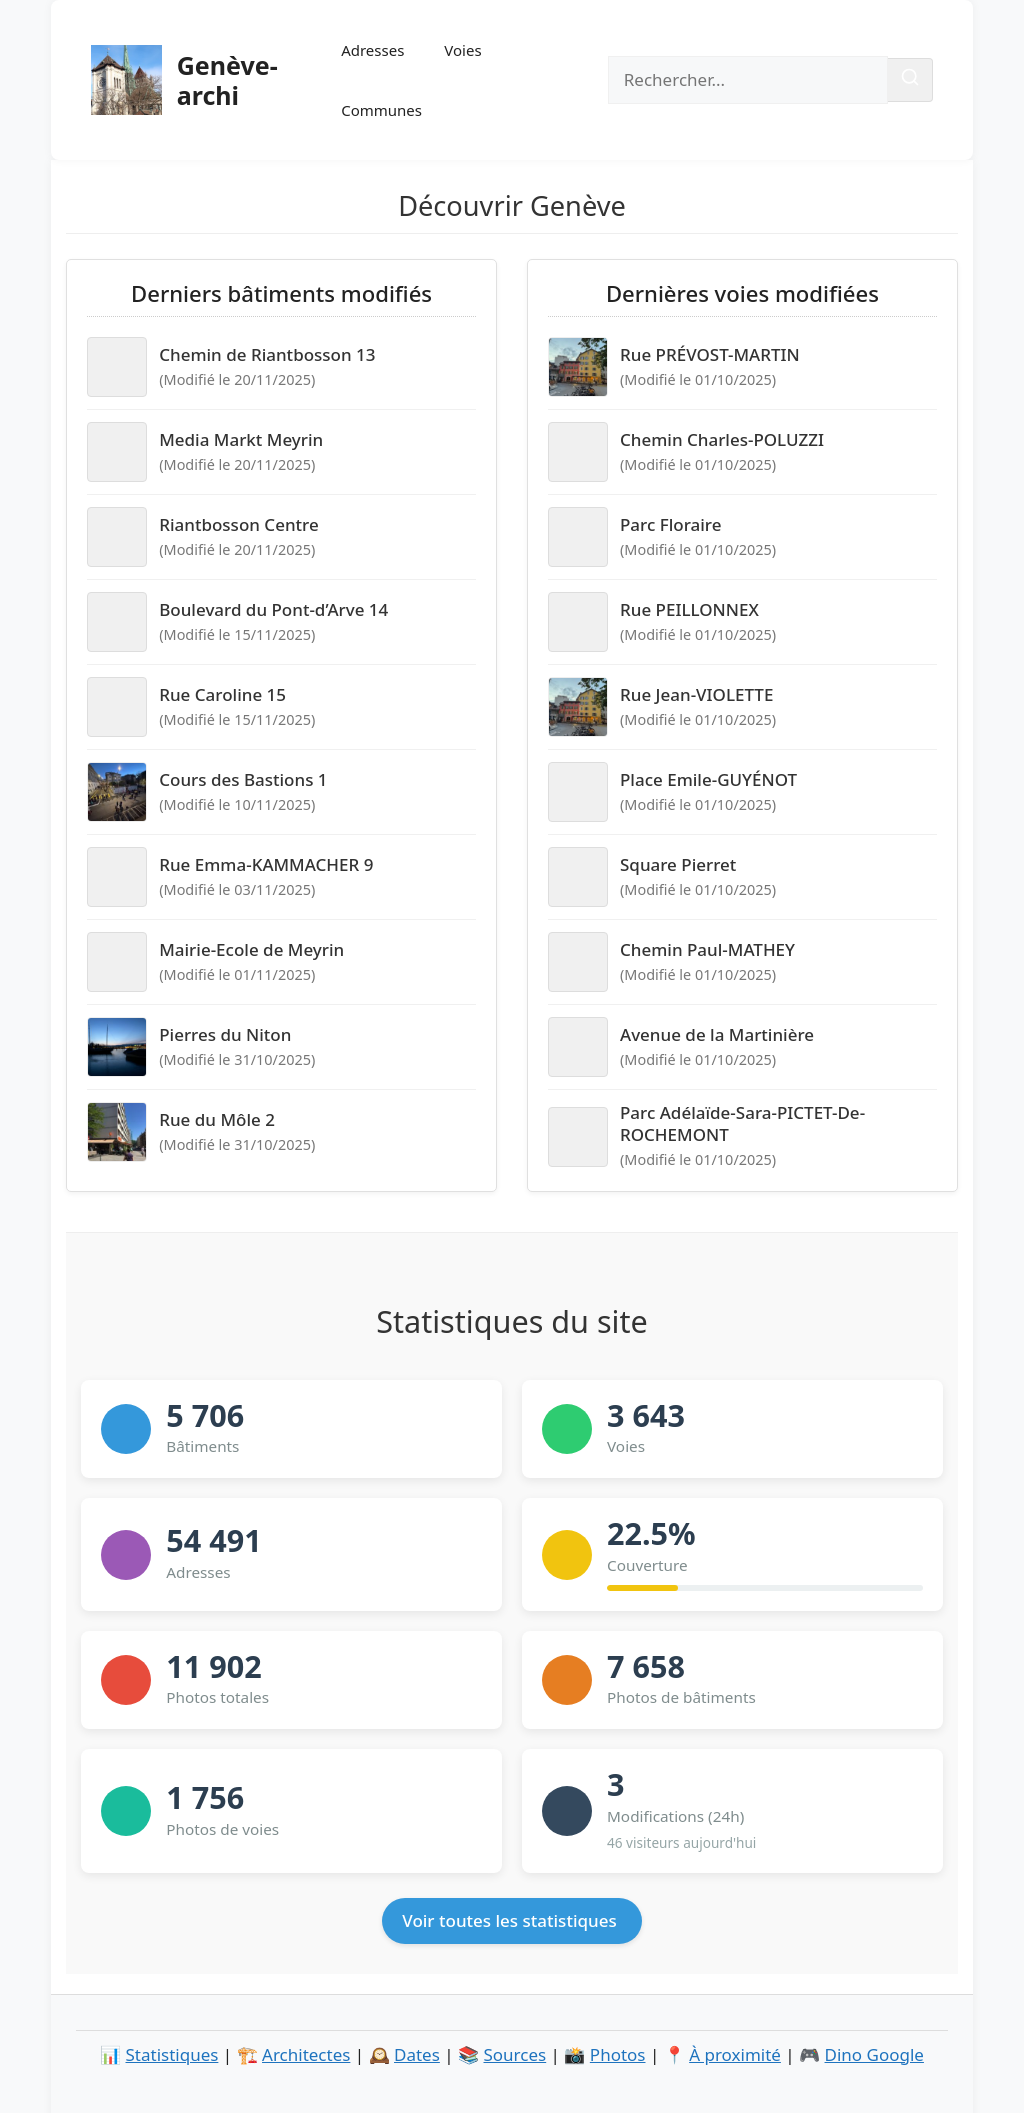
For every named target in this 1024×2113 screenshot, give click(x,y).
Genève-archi (227, 80)
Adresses (372, 50)
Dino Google (874, 2054)
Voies (462, 50)
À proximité (735, 2054)
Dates (417, 2054)
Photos (618, 2054)
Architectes (306, 2054)
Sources (515, 2054)
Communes (381, 110)
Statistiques (172, 2054)
